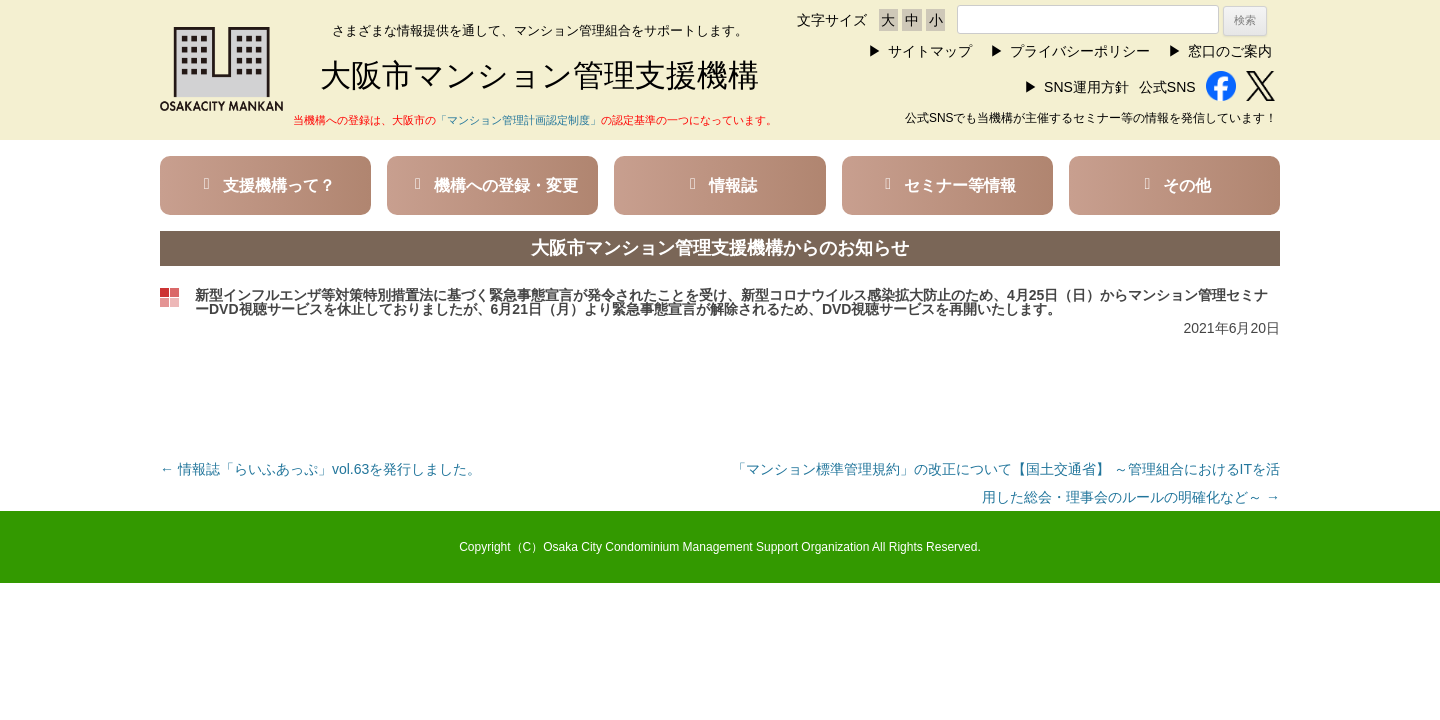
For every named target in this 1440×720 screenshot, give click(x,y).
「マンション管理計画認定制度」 (518, 120)
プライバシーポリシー (1080, 51)
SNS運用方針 (1086, 87)
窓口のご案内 (1230, 51)
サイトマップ (930, 51)
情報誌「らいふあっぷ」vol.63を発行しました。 (320, 469)
